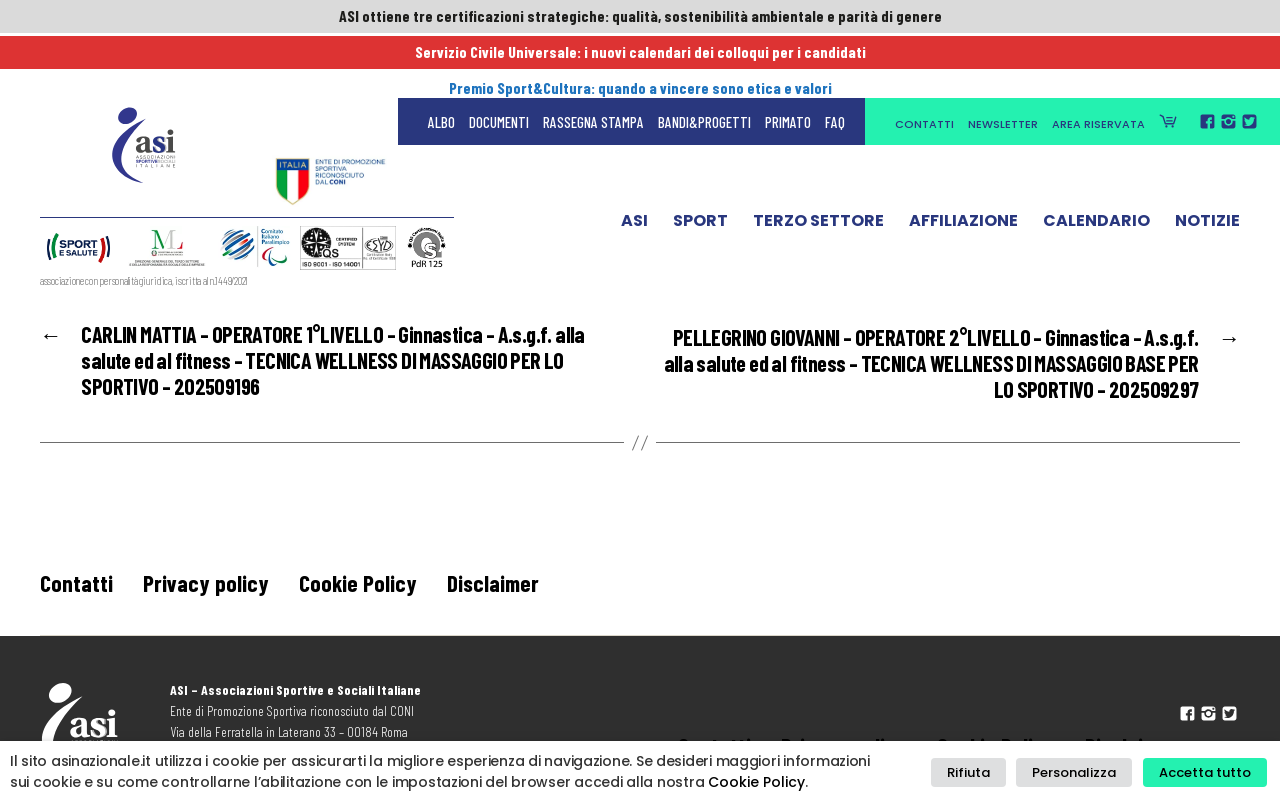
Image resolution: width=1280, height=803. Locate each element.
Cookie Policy (360, 588)
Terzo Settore (818, 163)
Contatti (924, 62)
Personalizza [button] (1084, 772)
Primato (788, 60)
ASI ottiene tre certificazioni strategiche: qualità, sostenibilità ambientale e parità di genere (640, 17)
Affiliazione (963, 163)
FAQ (835, 60)
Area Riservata (1098, 62)
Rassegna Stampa (593, 60)
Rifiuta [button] (985, 772)
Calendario (1096, 163)
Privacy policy (207, 588)
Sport (700, 163)
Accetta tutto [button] (1208, 772)
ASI (634, 163)
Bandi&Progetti (704, 60)
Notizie (1207, 163)
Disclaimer (498, 588)
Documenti (499, 60)
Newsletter (1003, 62)
